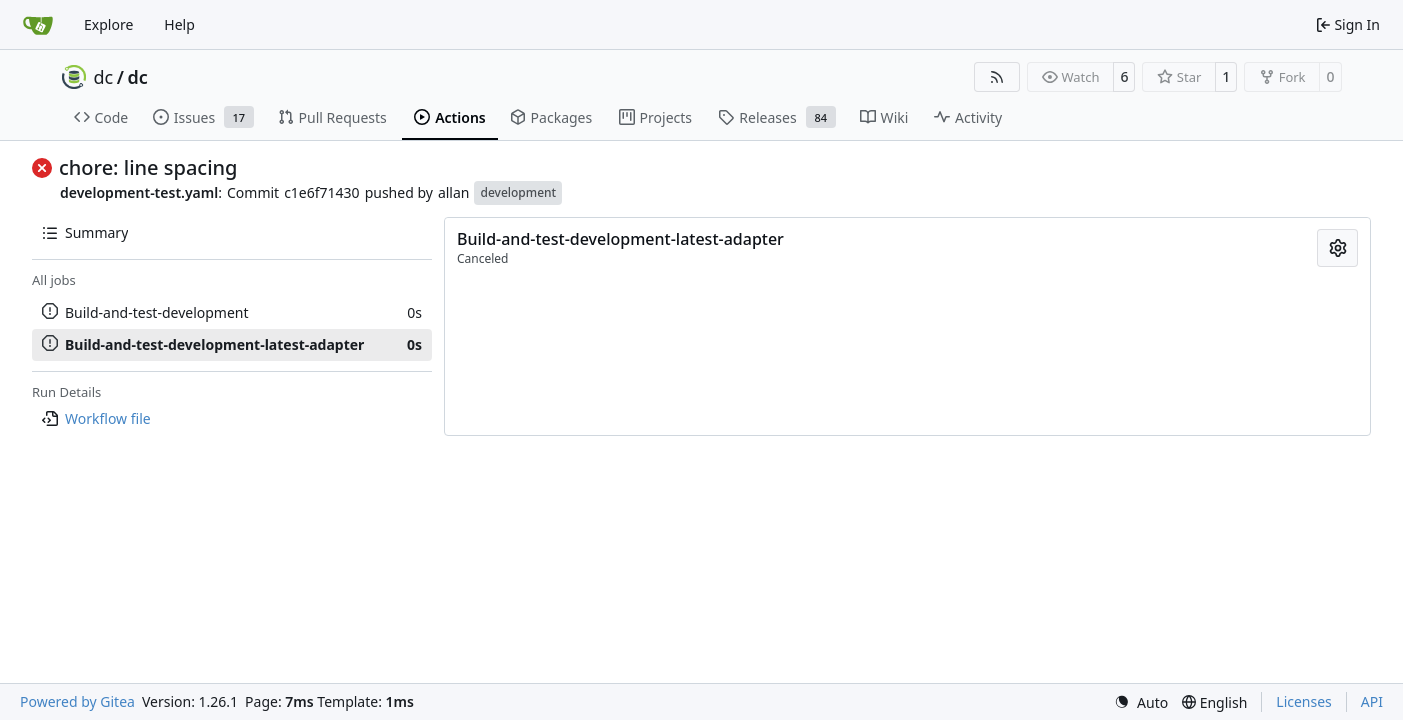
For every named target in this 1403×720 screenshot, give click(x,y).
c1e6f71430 (322, 192)
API (1372, 701)
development (518, 192)
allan (454, 192)
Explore (108, 24)
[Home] (38, 25)
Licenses (1304, 701)
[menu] (1141, 702)
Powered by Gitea (77, 701)
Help (179, 24)
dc (104, 77)
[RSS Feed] (997, 77)
